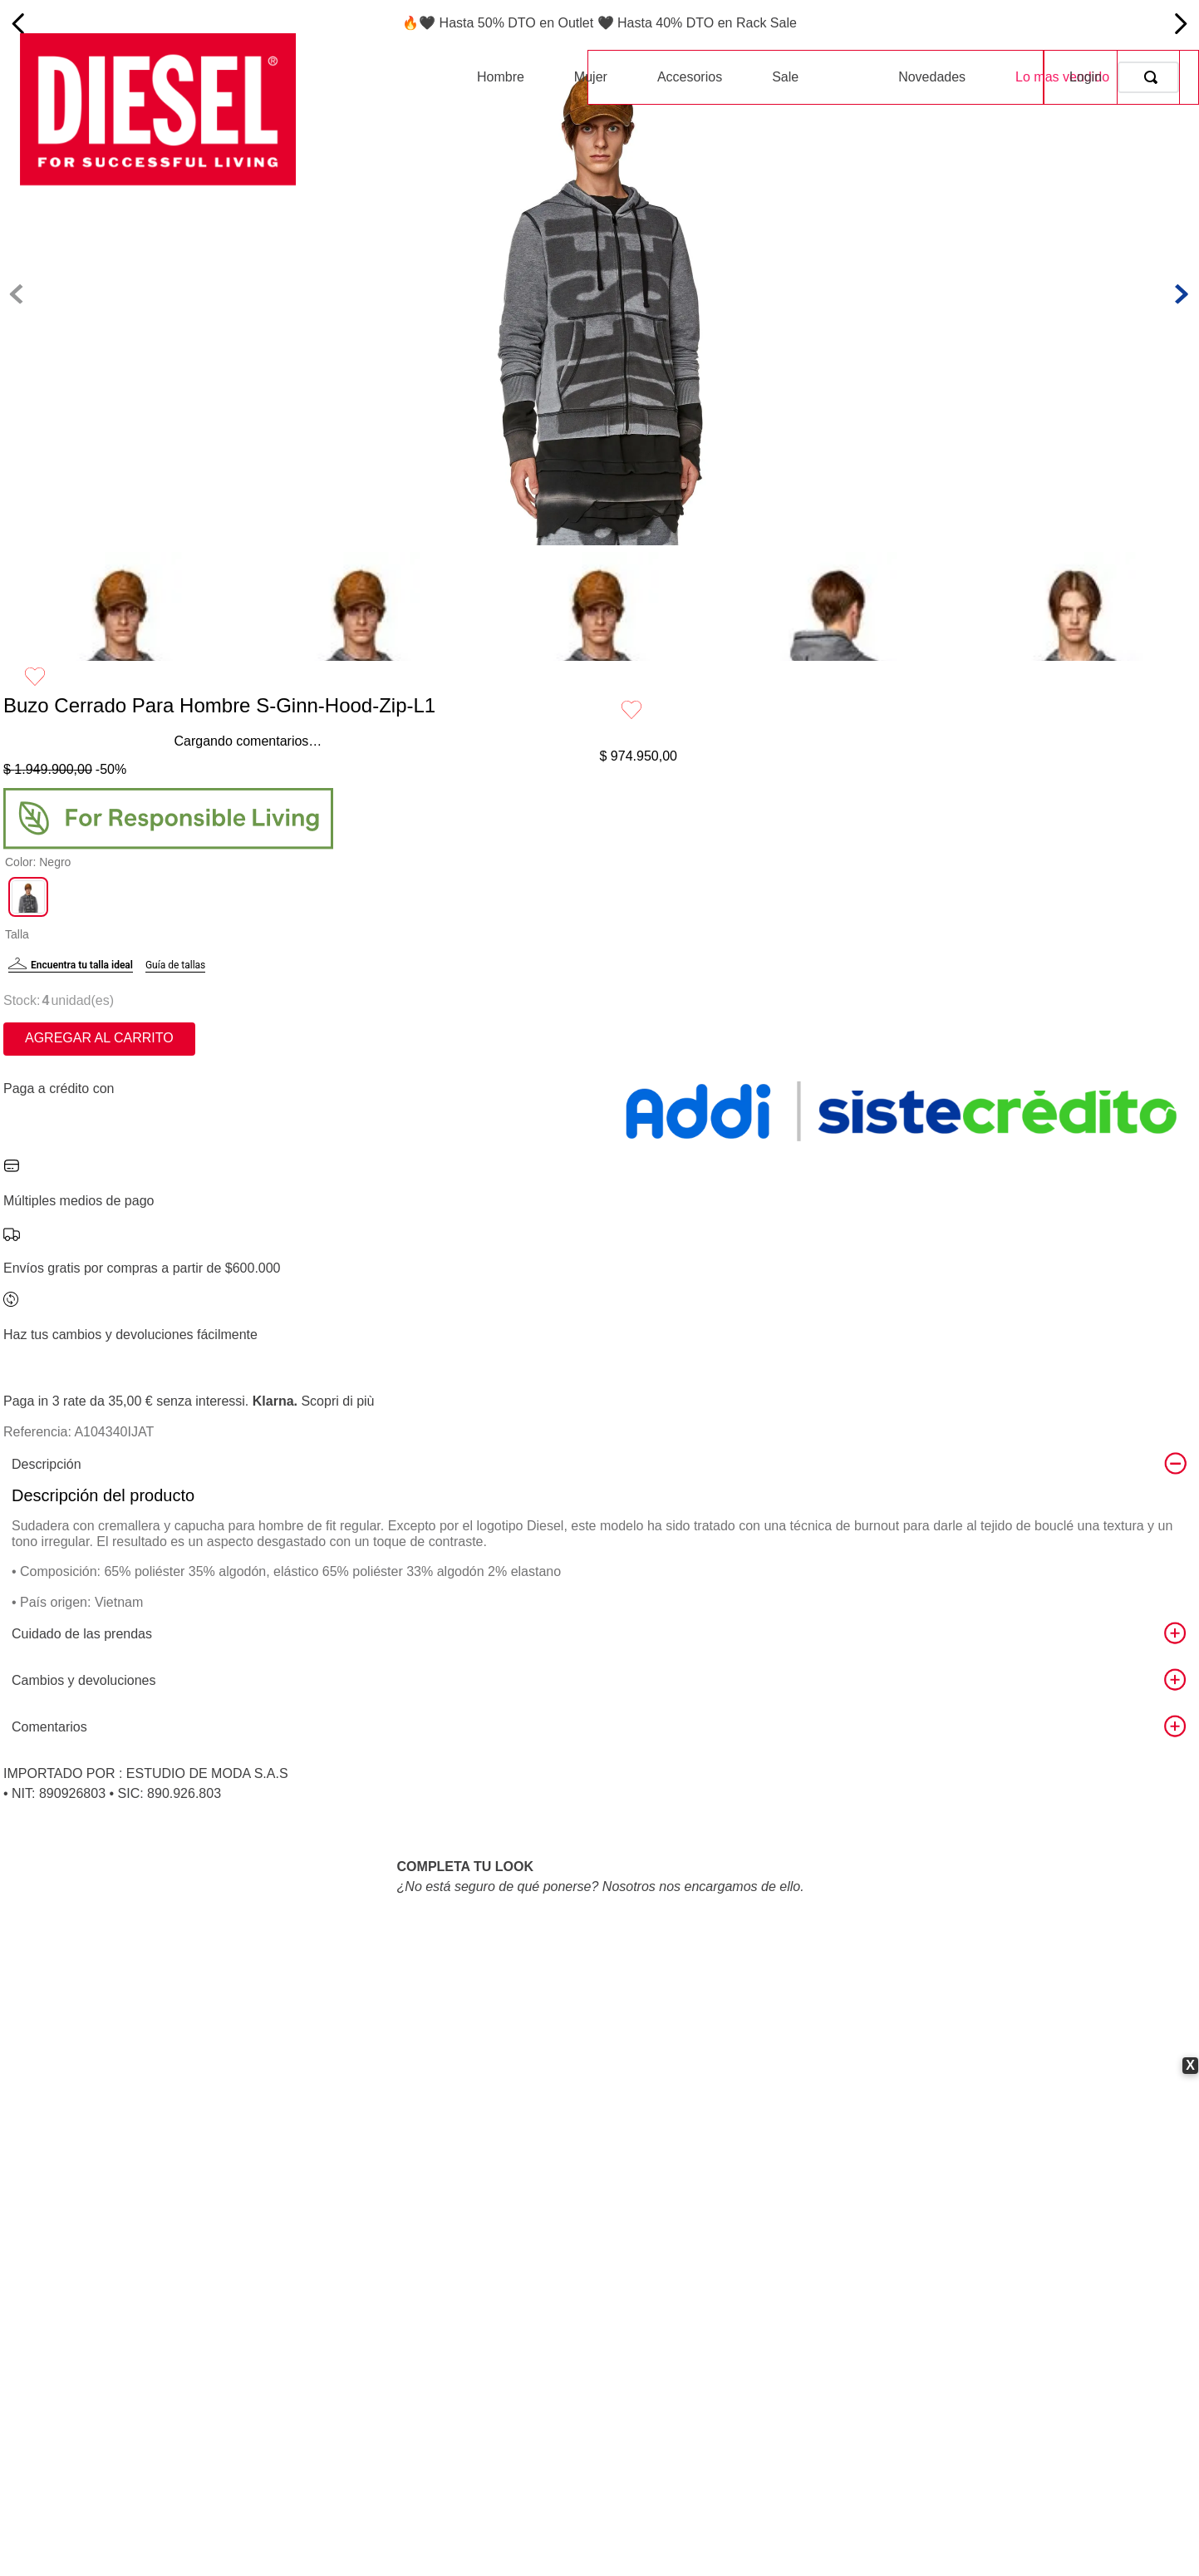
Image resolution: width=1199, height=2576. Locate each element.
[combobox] (1148, 77)
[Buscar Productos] (1154, 77)
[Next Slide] (1180, 23)
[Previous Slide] (18, 23)
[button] (28, 916)
